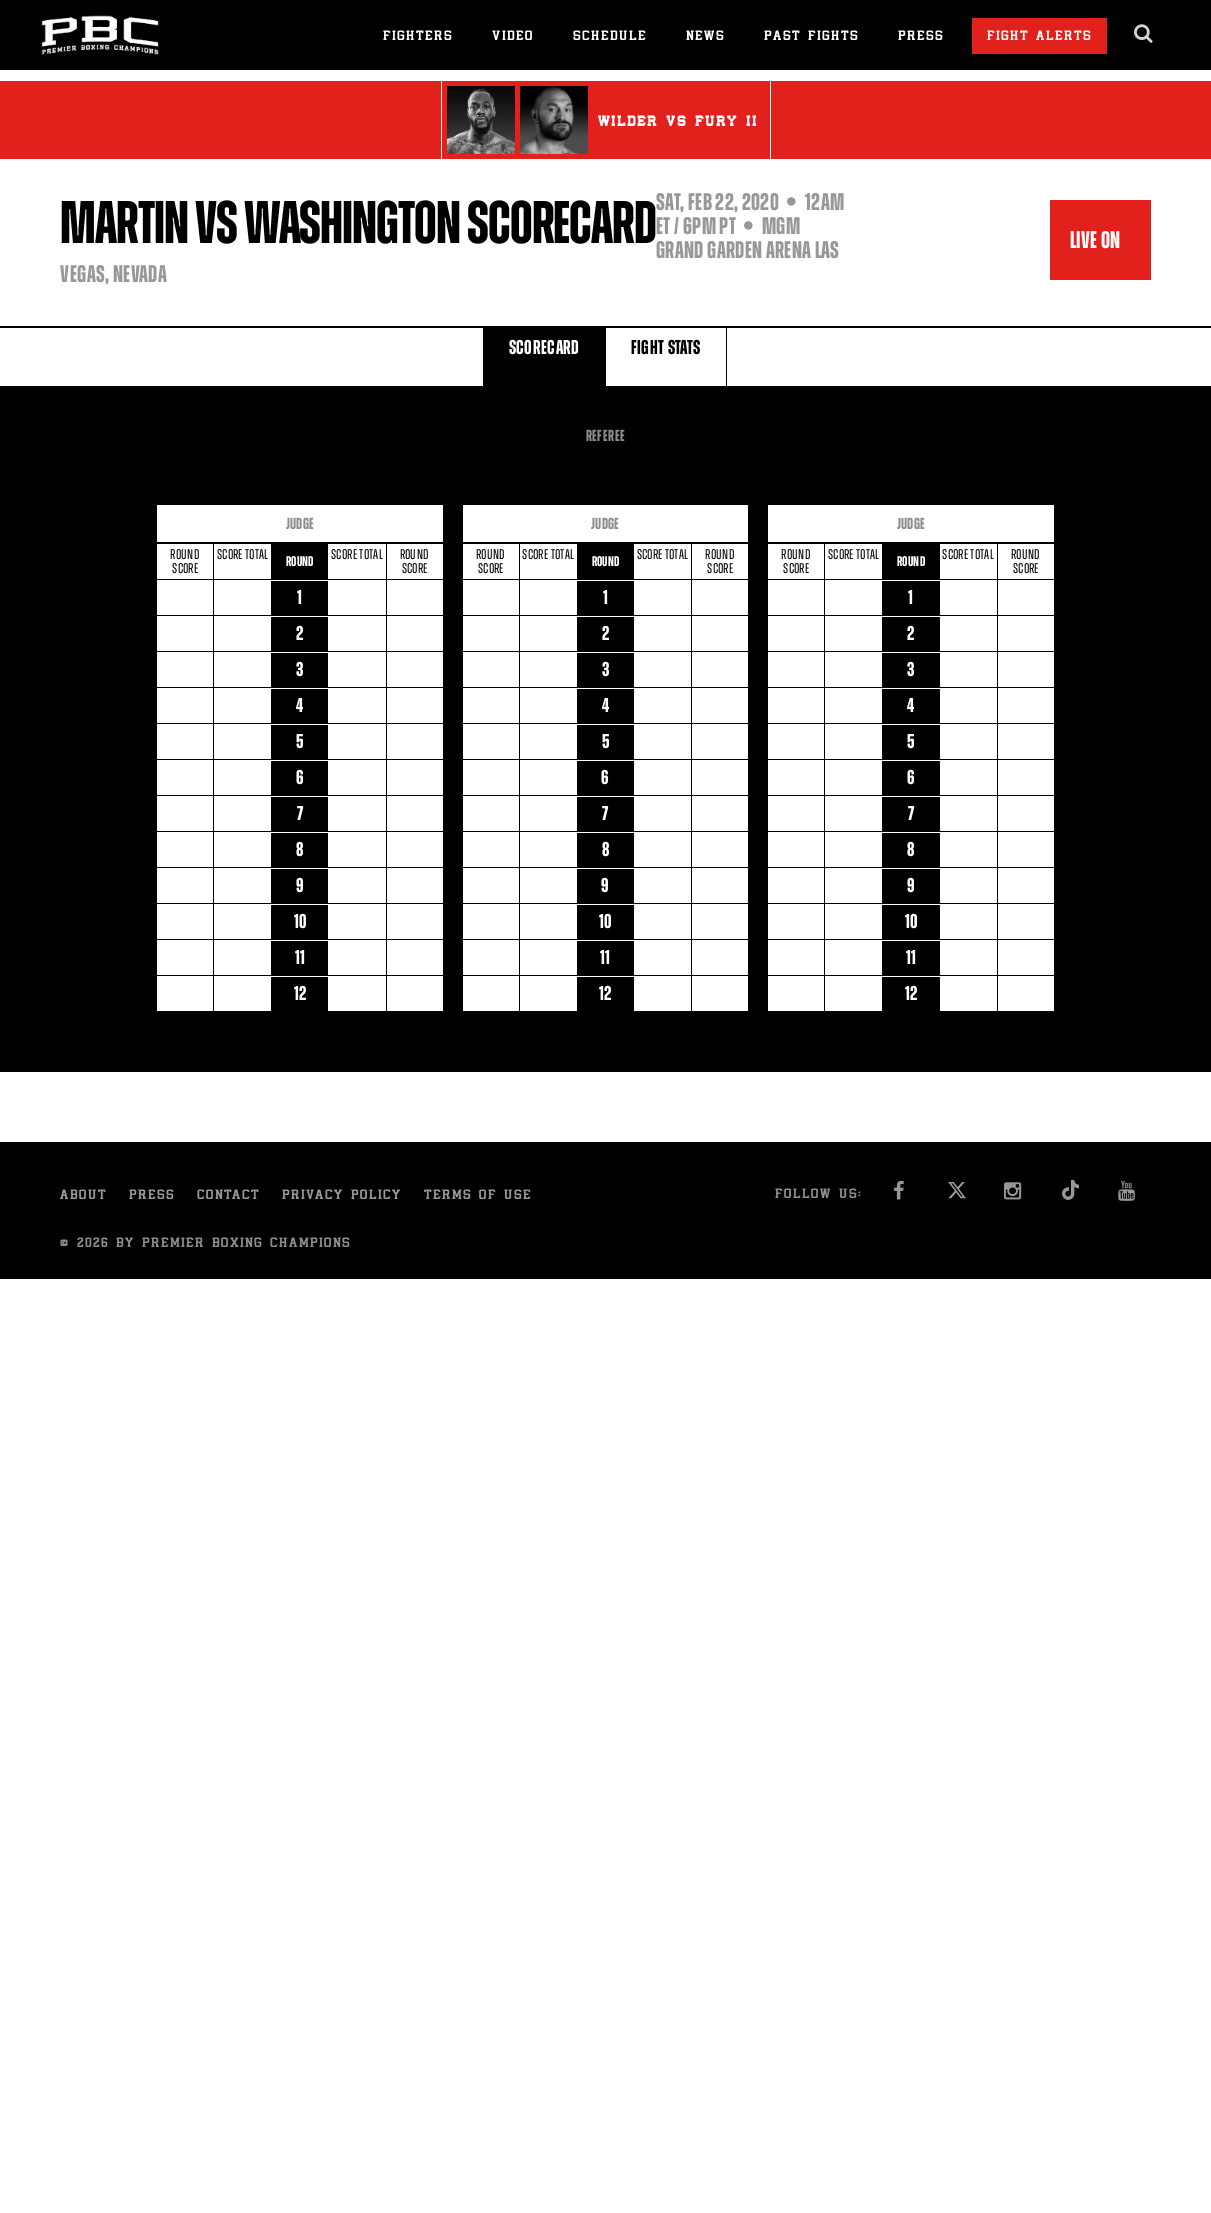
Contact (228, 1196)
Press (921, 37)
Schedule (610, 37)
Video (513, 37)
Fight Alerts (1039, 37)
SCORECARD (544, 355)
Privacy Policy (342, 1196)
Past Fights (811, 37)
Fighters (418, 37)
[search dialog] (1144, 34)
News (705, 37)
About (83, 1196)
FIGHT (666, 355)
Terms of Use (478, 1196)
